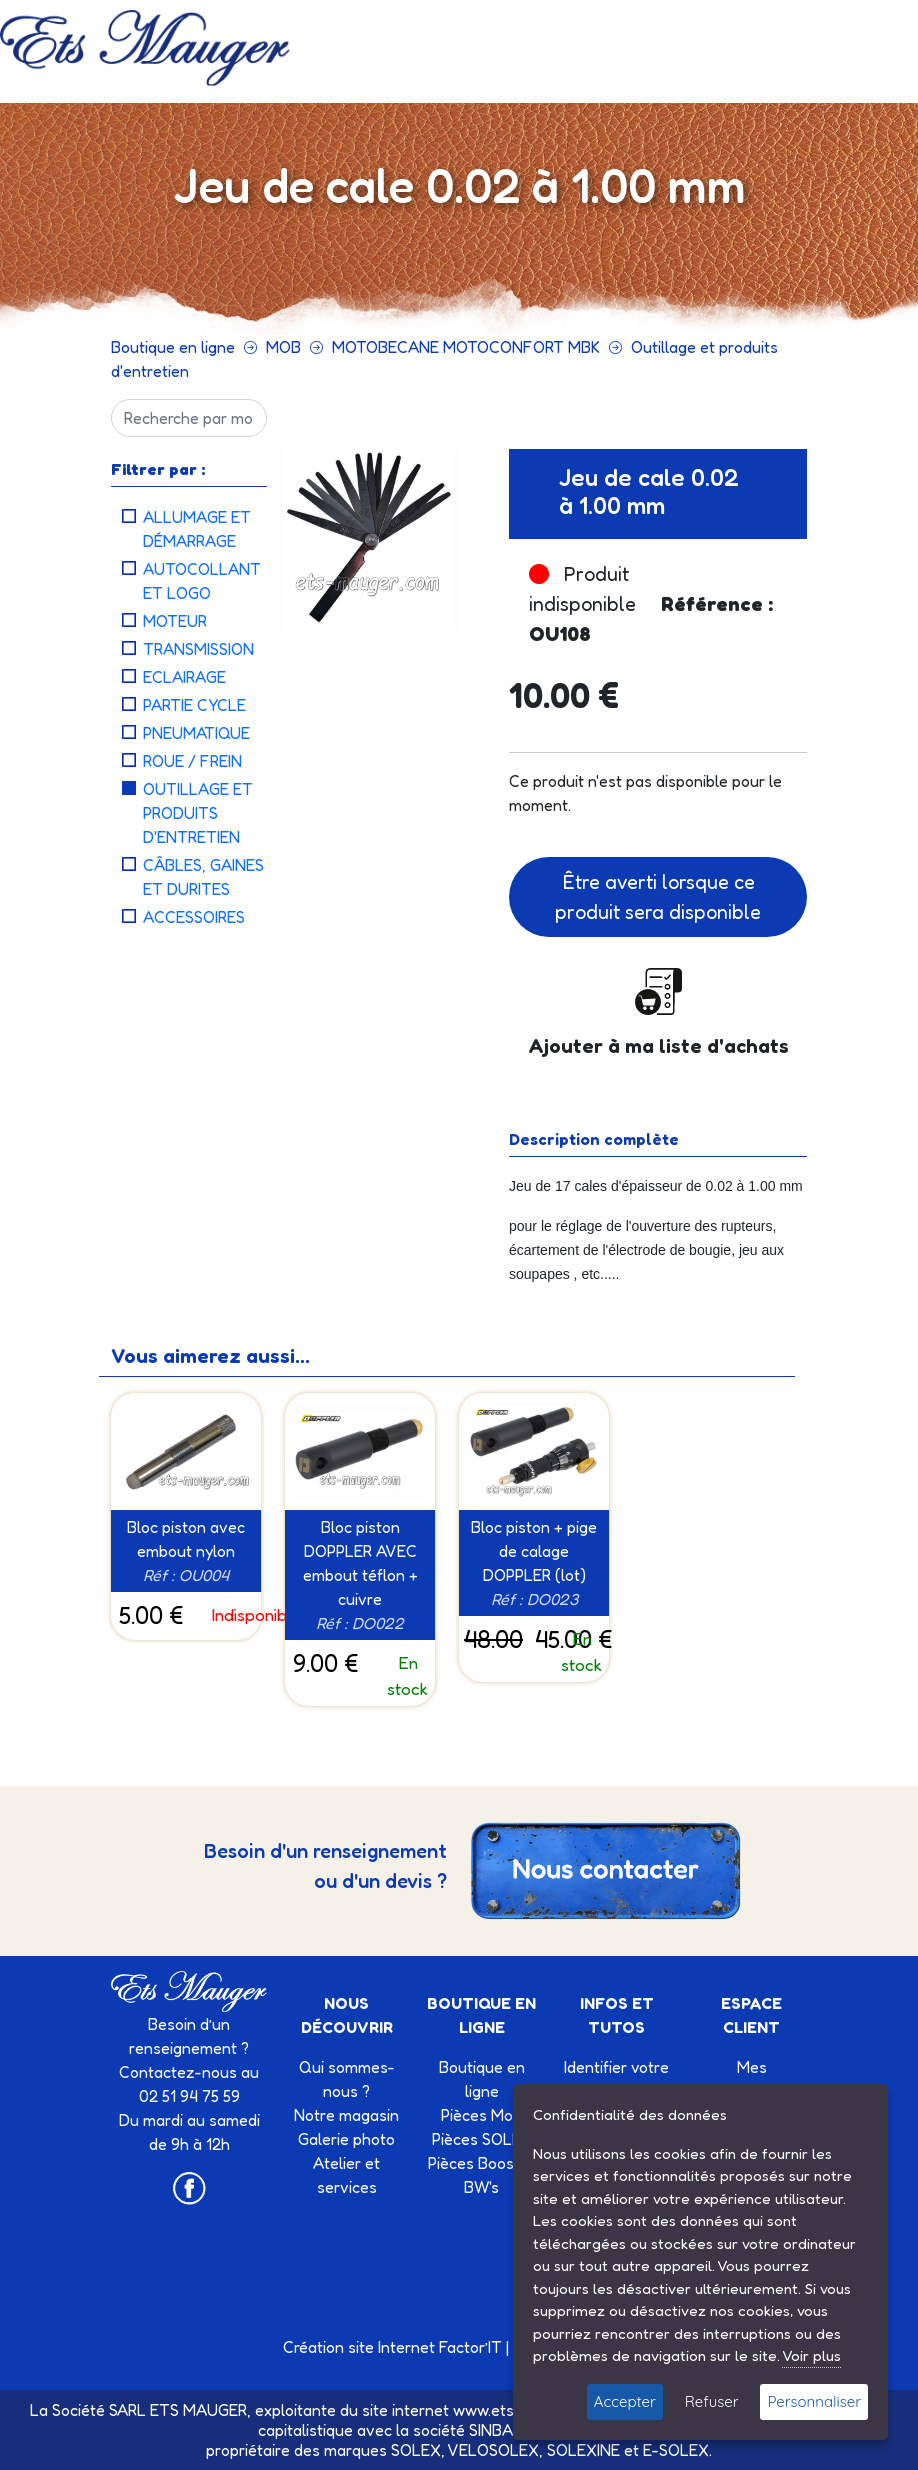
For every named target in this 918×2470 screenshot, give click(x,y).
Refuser (712, 2401)
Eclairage (184, 677)
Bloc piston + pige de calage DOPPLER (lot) (534, 1551)
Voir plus (811, 2355)
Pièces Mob (481, 2115)
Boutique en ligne (173, 347)
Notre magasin (346, 2115)
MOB (283, 347)
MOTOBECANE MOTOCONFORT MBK (466, 347)
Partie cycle (194, 705)
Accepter (625, 2401)
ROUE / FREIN (192, 761)
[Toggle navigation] (434, 63)
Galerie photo (346, 2139)
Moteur (175, 621)
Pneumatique (196, 733)
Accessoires (194, 917)
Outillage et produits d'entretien (198, 813)
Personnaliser (814, 2401)
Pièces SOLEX (482, 2139)
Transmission (198, 649)
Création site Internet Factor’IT (392, 2347)
